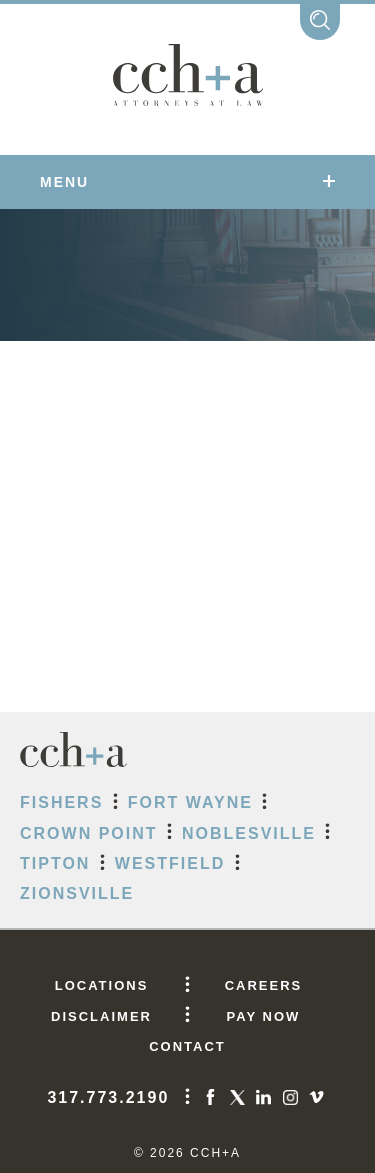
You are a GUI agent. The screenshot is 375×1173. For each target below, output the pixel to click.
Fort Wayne (190, 802)
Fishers (61, 802)
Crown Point (89, 833)
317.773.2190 (108, 1097)
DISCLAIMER (101, 1016)
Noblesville (249, 833)
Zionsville (77, 893)
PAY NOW (264, 1016)
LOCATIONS (102, 985)
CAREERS (264, 985)
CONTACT (187, 1046)
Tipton (55, 863)
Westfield (170, 863)
